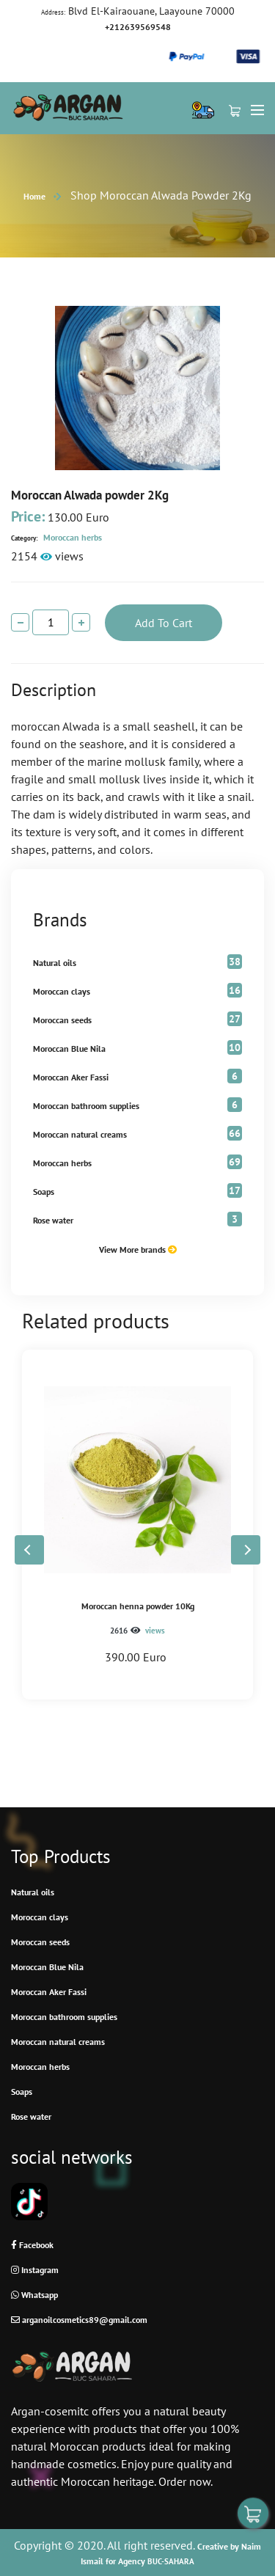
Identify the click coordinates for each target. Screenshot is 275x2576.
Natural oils (54, 962)
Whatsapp (34, 2294)
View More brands (138, 1249)
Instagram (35, 2269)
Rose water (53, 1220)
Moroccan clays (61, 991)
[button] (245, 1550)
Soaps (43, 1191)
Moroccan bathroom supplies (86, 1105)
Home (34, 196)
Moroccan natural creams (80, 1134)
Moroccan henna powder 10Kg (137, 1605)
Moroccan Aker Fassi (71, 1077)
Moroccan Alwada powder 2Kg (90, 495)
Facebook (32, 2244)
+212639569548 (138, 26)
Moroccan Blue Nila (69, 1048)
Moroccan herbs (56, 537)
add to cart (163, 622)
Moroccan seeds (62, 1019)
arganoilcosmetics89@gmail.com (79, 2319)
